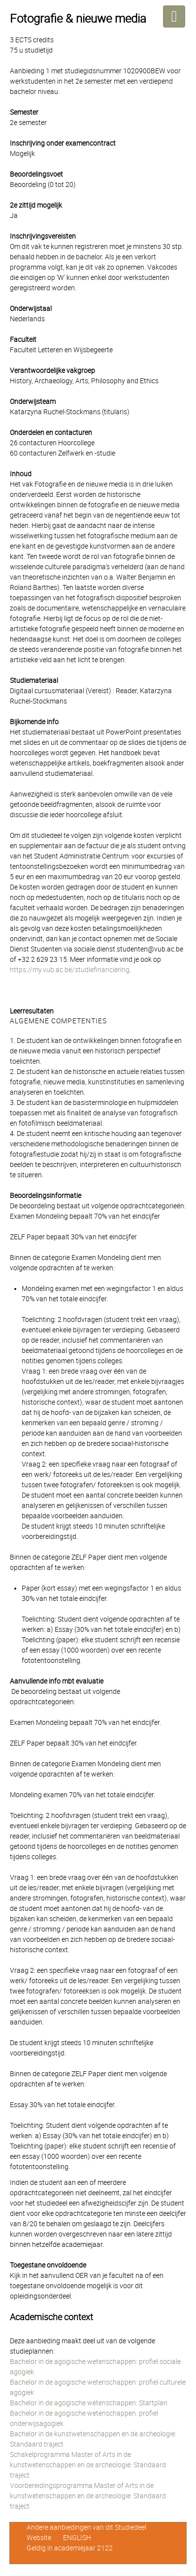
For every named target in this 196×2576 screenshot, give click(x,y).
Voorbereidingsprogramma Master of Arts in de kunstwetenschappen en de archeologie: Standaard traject (88, 2496)
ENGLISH (77, 2538)
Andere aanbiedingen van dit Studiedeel (86, 2527)
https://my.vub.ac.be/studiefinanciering (70, 970)
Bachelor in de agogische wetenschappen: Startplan (88, 2403)
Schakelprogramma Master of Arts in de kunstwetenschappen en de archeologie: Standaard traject (88, 2465)
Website (39, 2538)
